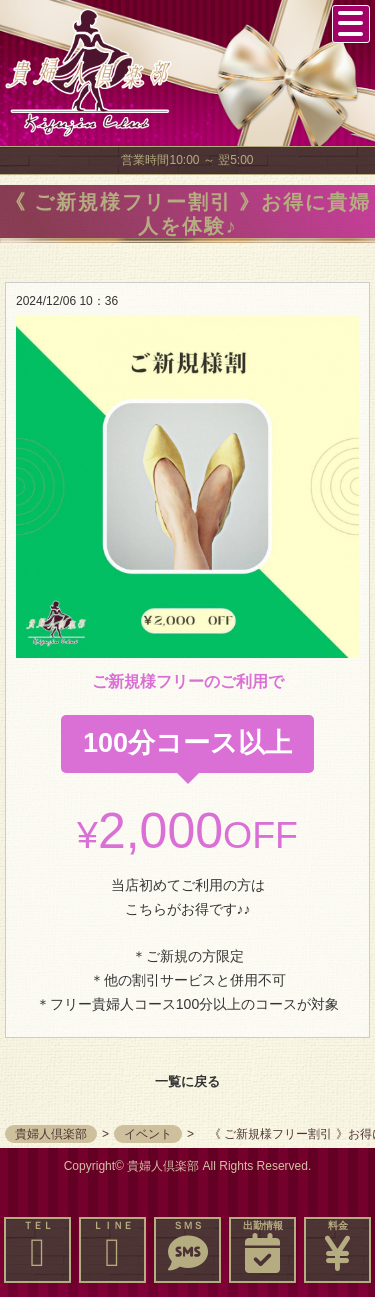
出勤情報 (262, 1246)
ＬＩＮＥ (112, 1246)
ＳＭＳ (187, 1246)
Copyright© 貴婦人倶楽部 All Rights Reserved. (188, 1166)
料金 (337, 1246)
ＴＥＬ (37, 1246)
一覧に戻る (187, 1081)
